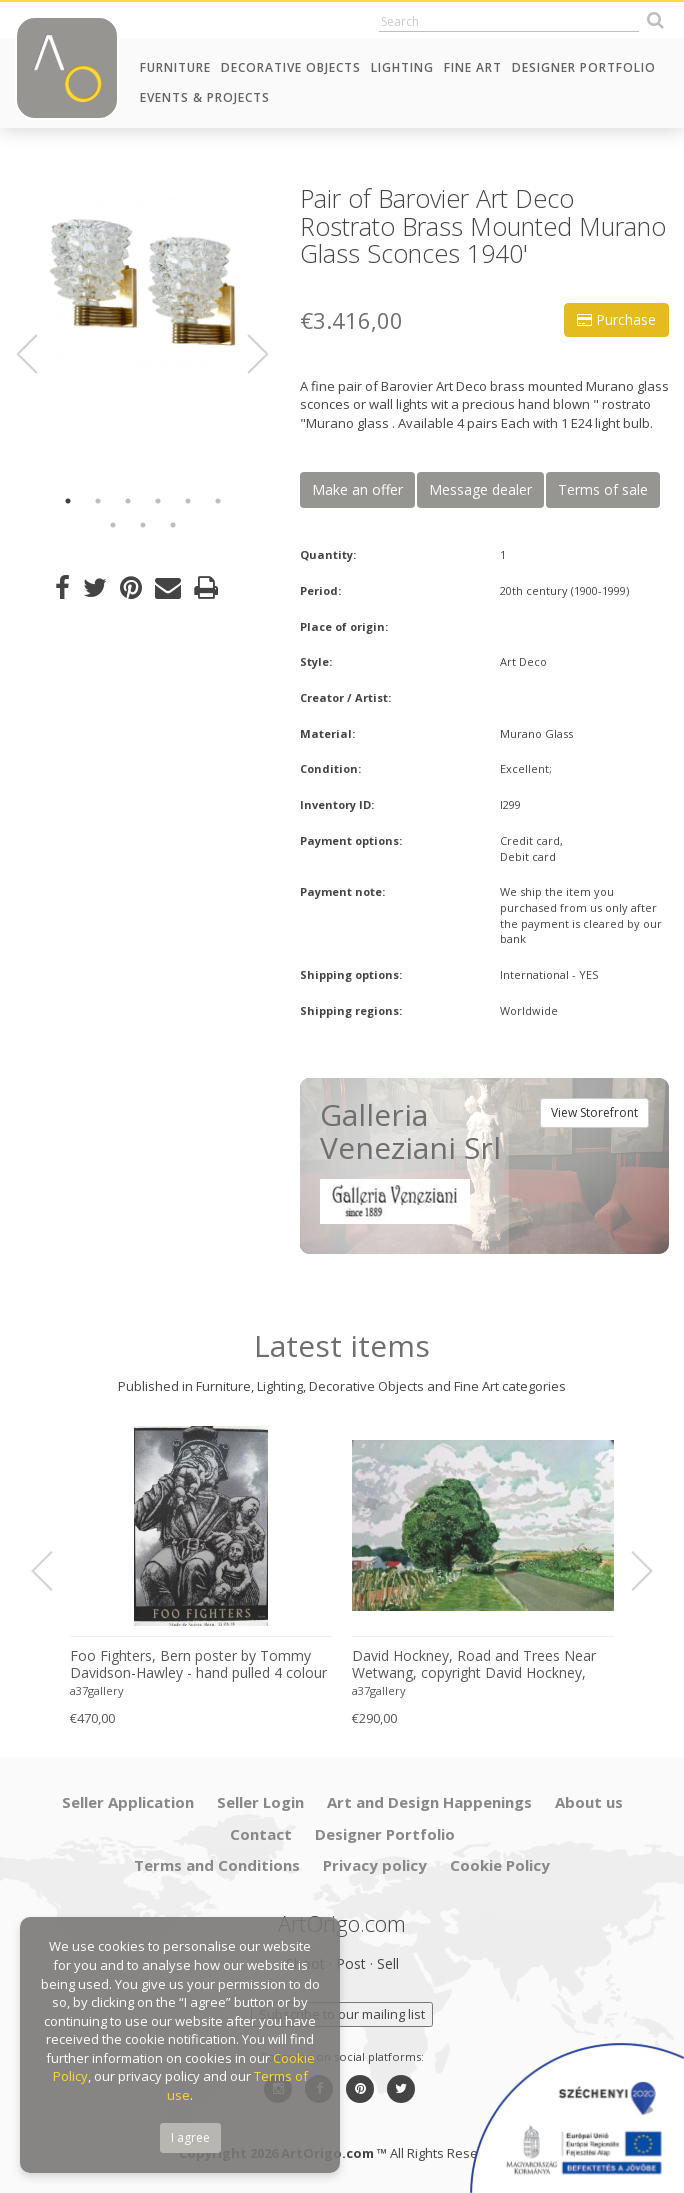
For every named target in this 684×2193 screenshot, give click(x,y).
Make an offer (357, 489)
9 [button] (173, 525)
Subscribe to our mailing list (342, 2014)
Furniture (175, 67)
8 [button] (143, 525)
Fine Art (473, 67)
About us (589, 1802)
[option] (142, 282)
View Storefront (594, 1112)
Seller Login (260, 1802)
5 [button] (188, 501)
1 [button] (68, 501)
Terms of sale (603, 489)
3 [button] (128, 501)
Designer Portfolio (584, 67)
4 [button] (158, 501)
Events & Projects (205, 97)
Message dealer (480, 489)
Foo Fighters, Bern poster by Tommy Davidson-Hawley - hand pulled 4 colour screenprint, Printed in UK (198, 1665)
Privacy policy (375, 1865)
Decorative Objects (291, 67)
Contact (261, 1834)
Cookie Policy (500, 1865)
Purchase (616, 319)
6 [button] (218, 501)
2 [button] (98, 501)
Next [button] (246, 354)
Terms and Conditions (217, 1865)
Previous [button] (39, 354)
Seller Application (128, 1802)
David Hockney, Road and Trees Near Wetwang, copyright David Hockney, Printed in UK (474, 1665)
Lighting (402, 67)
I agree (190, 2137)
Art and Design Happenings (429, 1802)
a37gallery (97, 1690)
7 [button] (113, 525)
